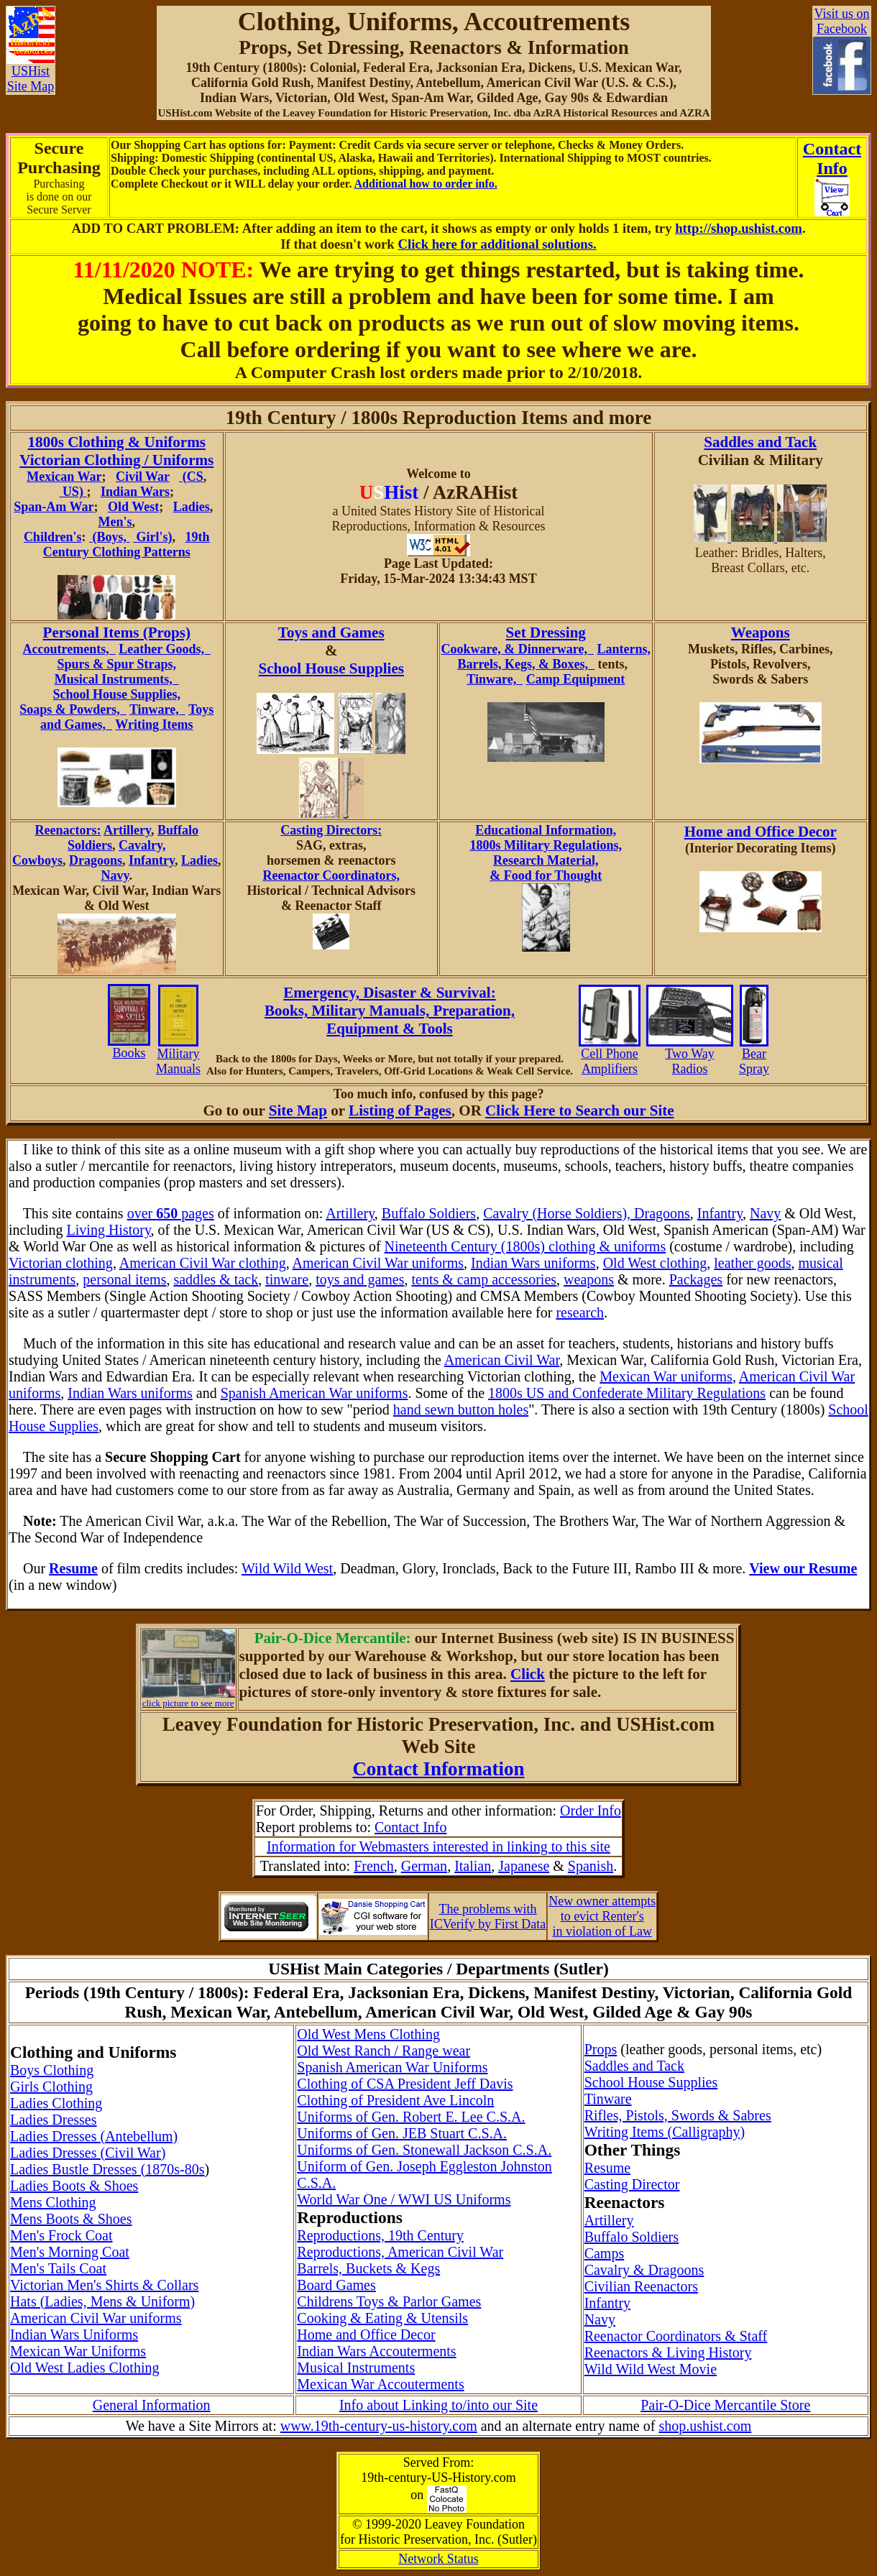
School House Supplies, (116, 694)
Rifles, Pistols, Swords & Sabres (677, 2115)
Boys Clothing (51, 2070)
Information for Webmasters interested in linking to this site (438, 1846)
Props (600, 2049)
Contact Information (438, 1769)
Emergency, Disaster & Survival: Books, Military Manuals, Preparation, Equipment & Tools (390, 1010)
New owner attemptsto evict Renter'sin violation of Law (602, 1916)
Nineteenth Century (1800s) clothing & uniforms (525, 1246)
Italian (472, 1866)
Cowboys (37, 860)
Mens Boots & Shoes (71, 2219)
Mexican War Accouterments (380, 2384)
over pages (170, 1213)
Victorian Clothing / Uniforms (116, 460)
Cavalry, (142, 845)
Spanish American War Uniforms (392, 2067)
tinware (286, 1279)
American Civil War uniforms (378, 1263)
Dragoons (95, 860)
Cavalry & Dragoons (644, 2270)
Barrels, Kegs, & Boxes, (525, 664)
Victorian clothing (61, 1263)
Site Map (298, 1110)
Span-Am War (53, 507)
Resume (607, 2168)
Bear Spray (754, 1055)
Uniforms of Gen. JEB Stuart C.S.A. (402, 2133)
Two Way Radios (689, 1055)
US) (72, 491)
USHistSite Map (30, 72)
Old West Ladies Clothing (84, 2367)
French (374, 1866)
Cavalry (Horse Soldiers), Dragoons (586, 1213)
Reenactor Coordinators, (331, 875)
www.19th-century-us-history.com (378, 2426)
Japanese (523, 1866)
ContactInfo (832, 158)
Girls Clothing (51, 2086)
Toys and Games (331, 632)
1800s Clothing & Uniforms (117, 442)
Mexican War (64, 476)
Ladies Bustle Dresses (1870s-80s (107, 2169)
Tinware (608, 2099)
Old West (133, 507)
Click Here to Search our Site (579, 1110)
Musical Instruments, (117, 679)
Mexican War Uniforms (78, 2351)
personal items (124, 1279)
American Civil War (502, 1360)
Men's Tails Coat (58, 2268)
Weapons (760, 632)
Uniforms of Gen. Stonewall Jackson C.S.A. (424, 2150)
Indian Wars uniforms (533, 1263)
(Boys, (109, 537)
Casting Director (632, 2184)
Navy (115, 875)
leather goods (752, 1263)
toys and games (360, 1279)
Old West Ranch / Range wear (383, 2050)
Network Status (438, 2559)
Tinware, (157, 709)
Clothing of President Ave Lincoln (395, 2100)
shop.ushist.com (704, 2426)
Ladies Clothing (56, 2103)
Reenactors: (68, 830)
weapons (589, 1279)
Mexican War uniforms (666, 1376)
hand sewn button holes (460, 1409)
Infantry (152, 860)
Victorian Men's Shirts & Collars (104, 2285)
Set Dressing (546, 632)
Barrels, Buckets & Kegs (368, 2268)
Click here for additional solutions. (497, 244)
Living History (109, 1230)
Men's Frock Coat (61, 2235)
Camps (604, 2253)
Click (527, 1674)
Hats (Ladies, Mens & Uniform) (102, 2301)
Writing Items (154, 724)
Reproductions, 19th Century (380, 2235)
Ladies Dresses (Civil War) (87, 2153)
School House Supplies (331, 668)
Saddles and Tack (760, 442)
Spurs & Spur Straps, (116, 664)
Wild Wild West (287, 1568)
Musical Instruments (356, 2367)
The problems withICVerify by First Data (488, 1916)
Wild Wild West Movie (650, 2369)
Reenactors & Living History (668, 2352)
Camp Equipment (575, 679)
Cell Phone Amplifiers (609, 1055)
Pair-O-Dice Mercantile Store (725, 2405)
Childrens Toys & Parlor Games (389, 2301)
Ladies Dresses (53, 2120)
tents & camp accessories (483, 1279)
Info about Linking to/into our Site (438, 2405)
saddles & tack (215, 1279)
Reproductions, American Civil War (400, 2252)
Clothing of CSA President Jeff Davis (405, 2084)
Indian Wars (135, 491)
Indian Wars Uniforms (74, 2334)
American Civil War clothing (202, 1263)
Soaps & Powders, (73, 709)
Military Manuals (178, 1055)
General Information (152, 2405)
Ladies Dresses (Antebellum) (94, 2136)
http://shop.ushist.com (738, 228)
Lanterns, (624, 649)
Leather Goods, (165, 649)
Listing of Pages (400, 1110)
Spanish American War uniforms (314, 1393)
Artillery (127, 830)
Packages (695, 1279)
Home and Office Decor (760, 831)
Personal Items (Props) (116, 632)
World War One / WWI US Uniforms (403, 2199)
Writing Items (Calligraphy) (664, 2132)
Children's (53, 537)
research (580, 1312)
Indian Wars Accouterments (376, 2351)
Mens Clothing (53, 2202)
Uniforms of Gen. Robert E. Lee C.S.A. (411, 2117)
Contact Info (411, 1827)
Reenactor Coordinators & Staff (676, 2336)
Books (129, 1047)
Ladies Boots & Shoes (74, 2186)
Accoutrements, (69, 649)
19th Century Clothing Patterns (126, 544)
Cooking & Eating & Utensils (382, 2318)
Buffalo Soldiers (429, 1213)
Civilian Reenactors (641, 2286)
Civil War (143, 476)
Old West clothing (655, 1263)
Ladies (191, 507)
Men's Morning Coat (69, 2252)
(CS (191, 476)
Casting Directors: (331, 830)
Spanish (590, 1866)
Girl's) (153, 537)
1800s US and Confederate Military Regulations (627, 1393)
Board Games (336, 2285)
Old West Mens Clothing (368, 2034)
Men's (115, 522)
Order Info (590, 1810)
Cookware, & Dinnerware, (517, 649)
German (424, 1866)
